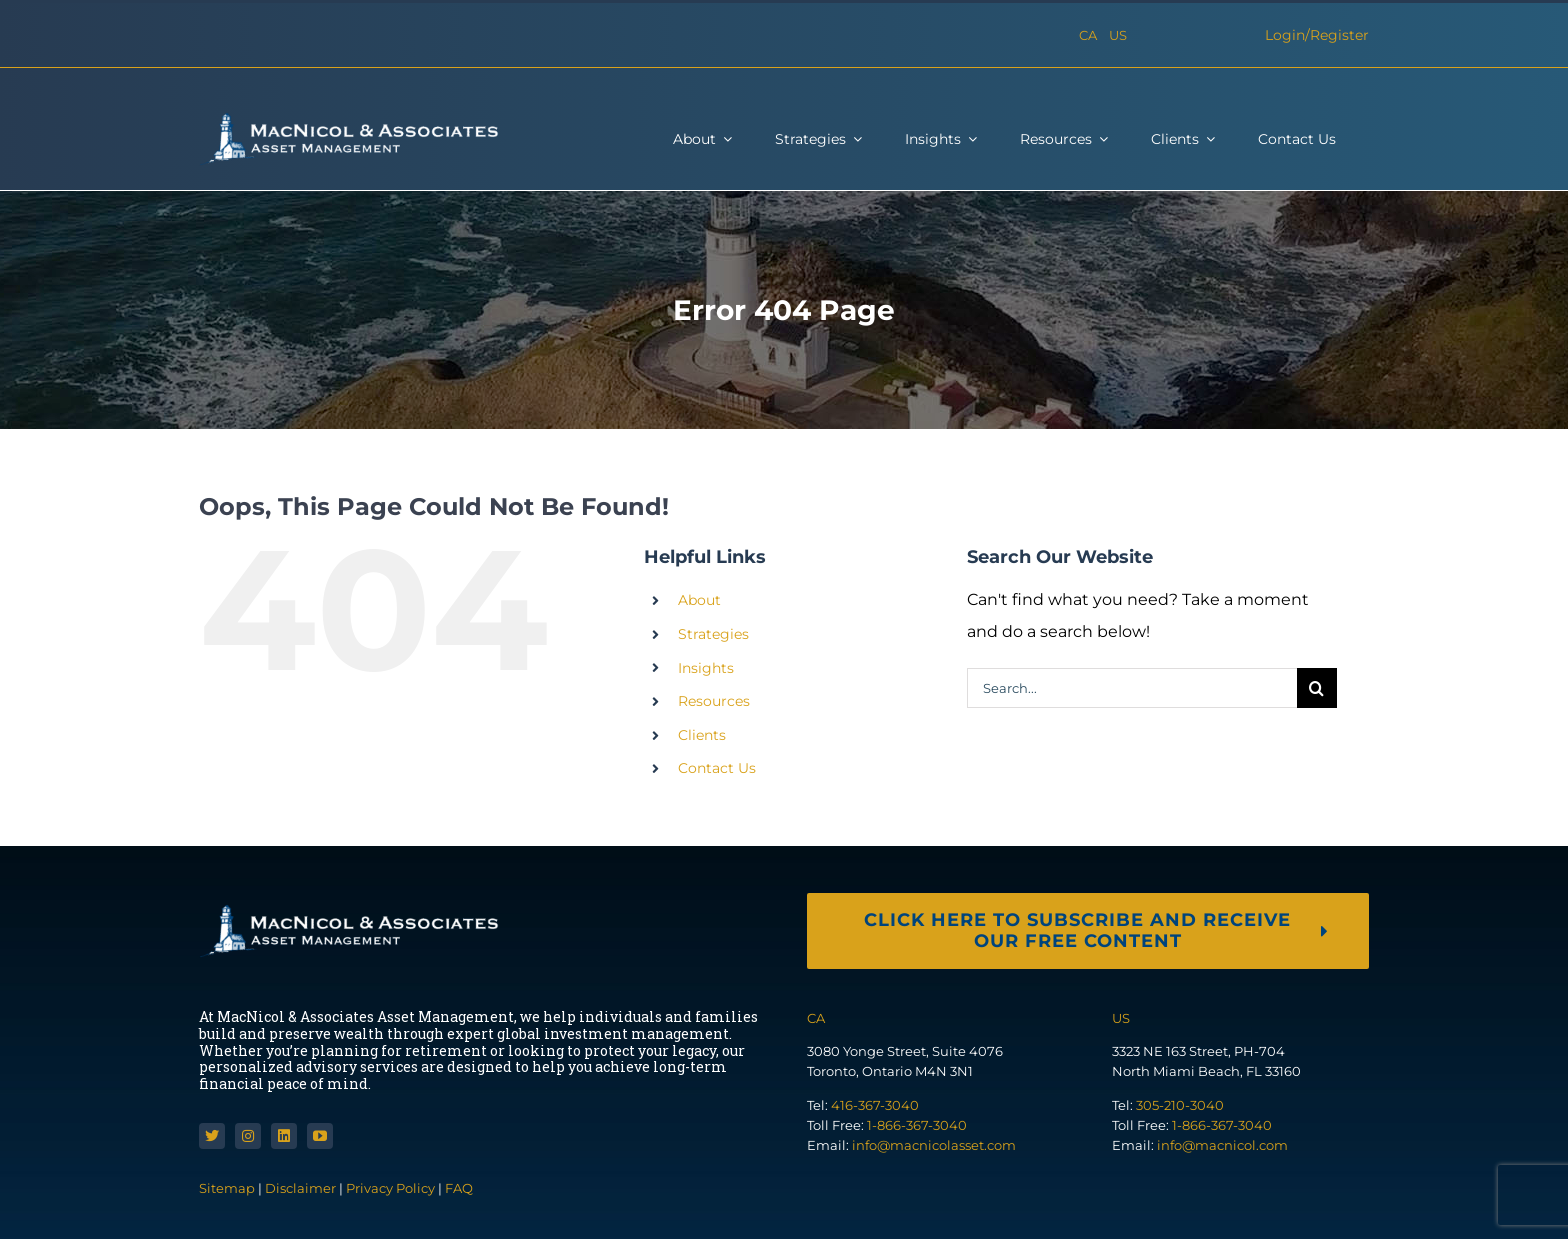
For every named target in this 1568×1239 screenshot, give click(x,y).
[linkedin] (284, 1136)
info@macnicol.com (1222, 1145)
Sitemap (228, 1188)
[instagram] (248, 1136)
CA (1088, 35)
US (1118, 35)
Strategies (713, 634)
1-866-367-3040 (917, 1125)
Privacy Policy (390, 1188)
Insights (706, 668)
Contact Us (717, 768)
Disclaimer (300, 1188)
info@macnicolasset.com (934, 1145)
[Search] (1317, 688)
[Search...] (1132, 688)
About (699, 600)
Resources (714, 701)
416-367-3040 (875, 1105)
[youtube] (320, 1136)
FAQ (459, 1188)
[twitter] (212, 1136)
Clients (702, 735)
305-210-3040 (1180, 1105)
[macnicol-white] (349, 119)
